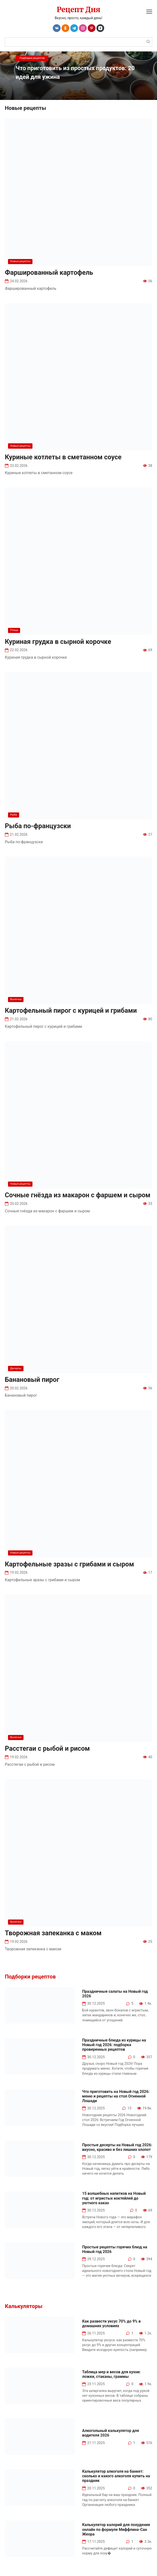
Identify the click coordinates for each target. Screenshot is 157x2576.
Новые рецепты (20, 261)
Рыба (13, 814)
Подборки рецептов (30, 1976)
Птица (14, 630)
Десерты (15, 1368)
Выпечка (15, 999)
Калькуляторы (23, 2306)
